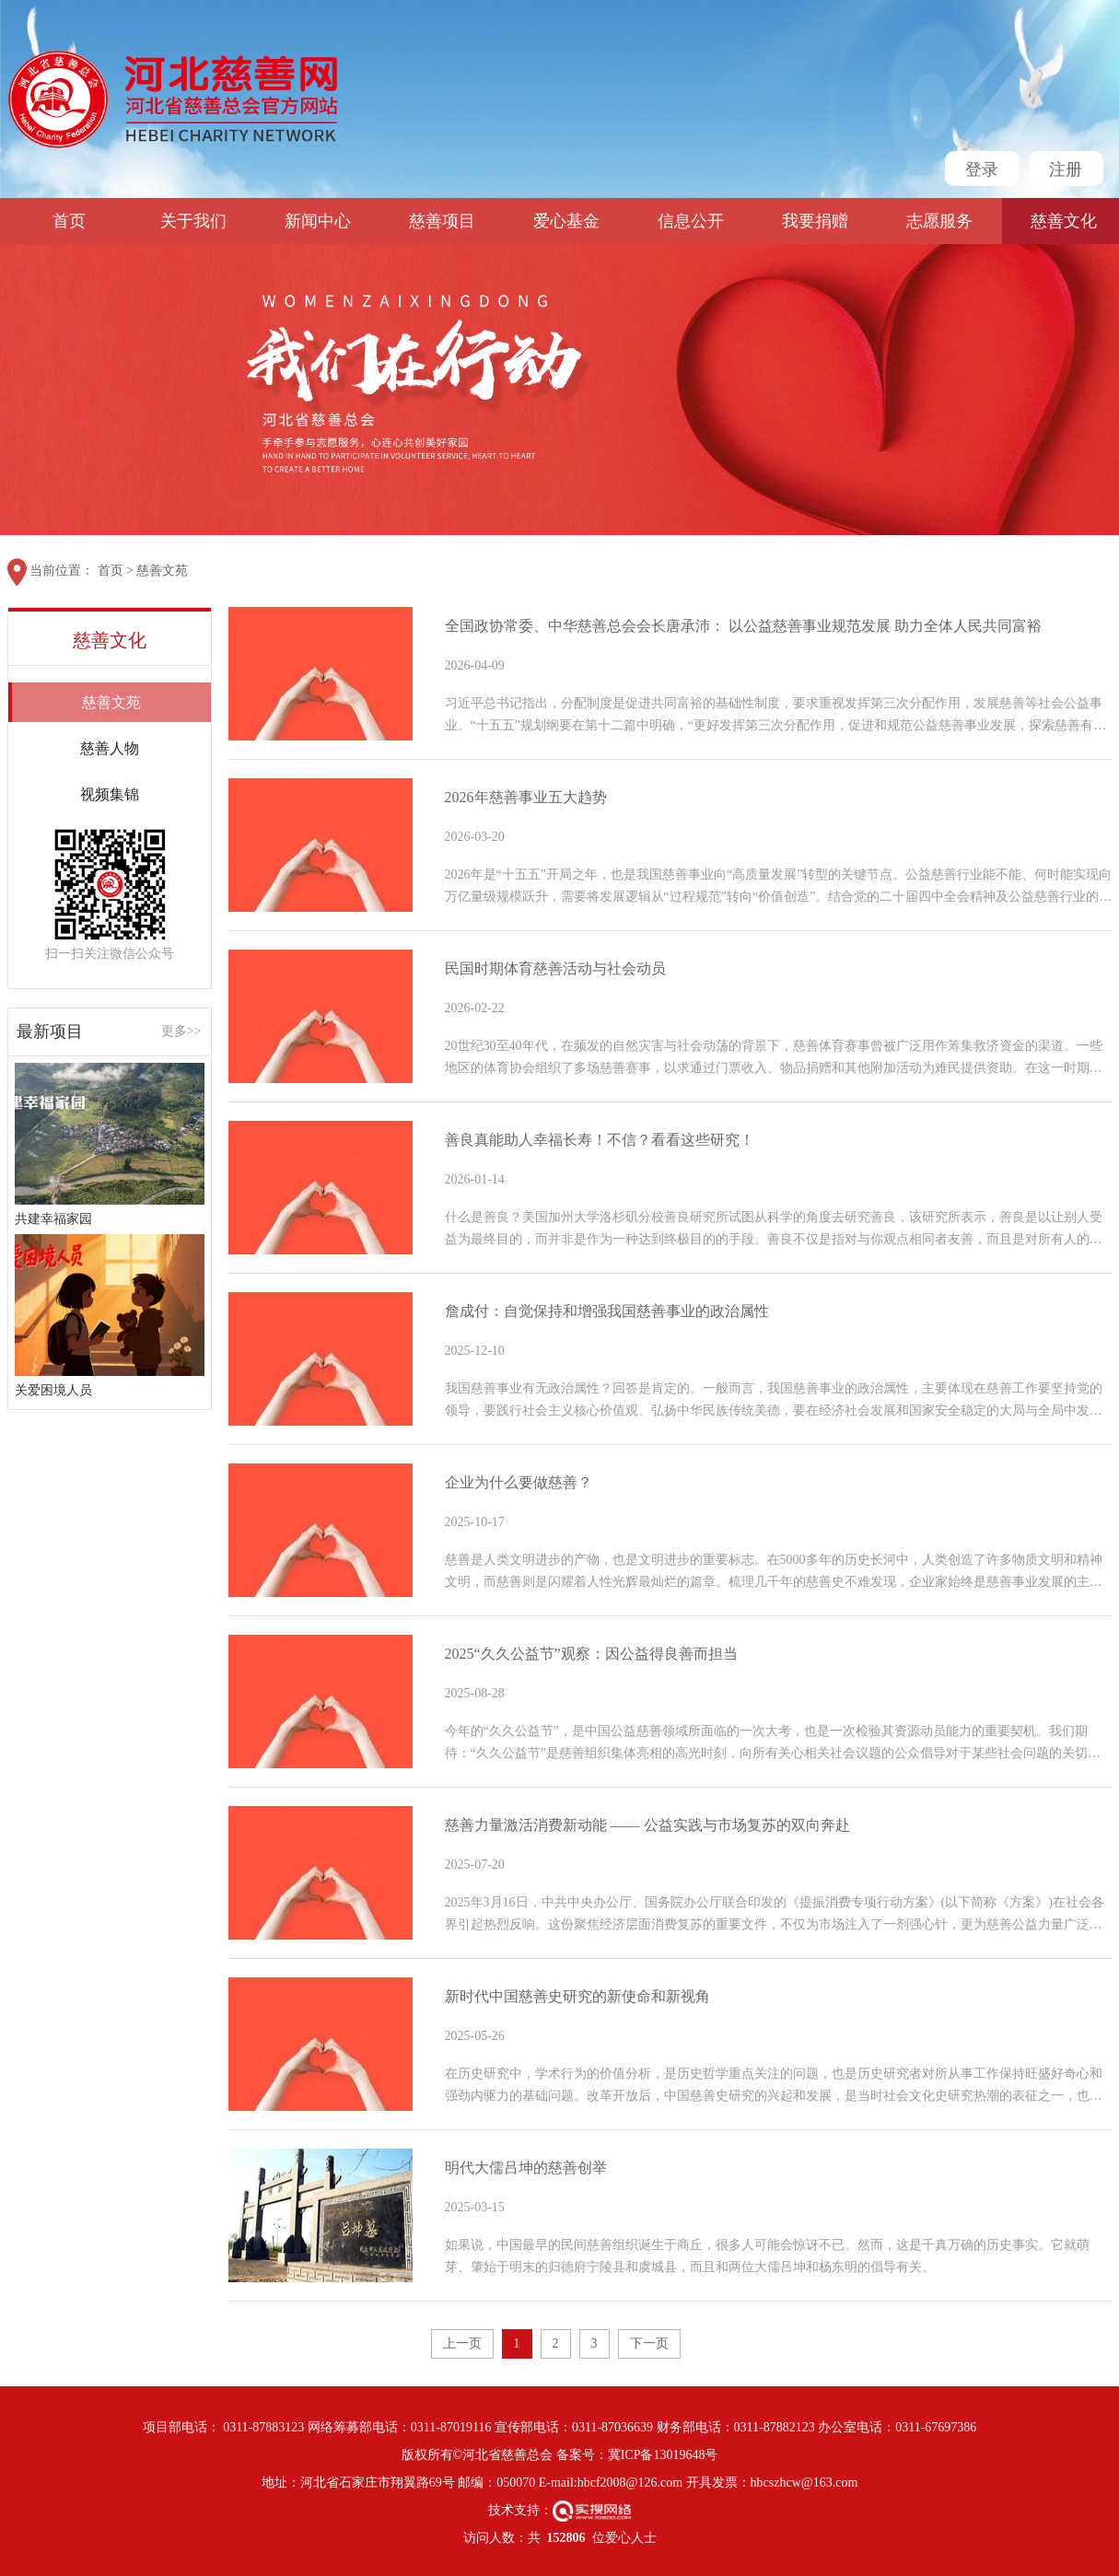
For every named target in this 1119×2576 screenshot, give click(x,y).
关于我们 (193, 221)
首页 (69, 221)
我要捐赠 (815, 221)
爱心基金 (566, 221)
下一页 (649, 2343)
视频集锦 (109, 794)
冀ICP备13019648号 (663, 2455)
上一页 (462, 2343)
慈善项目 (442, 221)
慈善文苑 (162, 570)
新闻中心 (318, 221)
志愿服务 (939, 221)
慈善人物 (109, 748)
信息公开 (691, 221)
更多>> (181, 1031)
